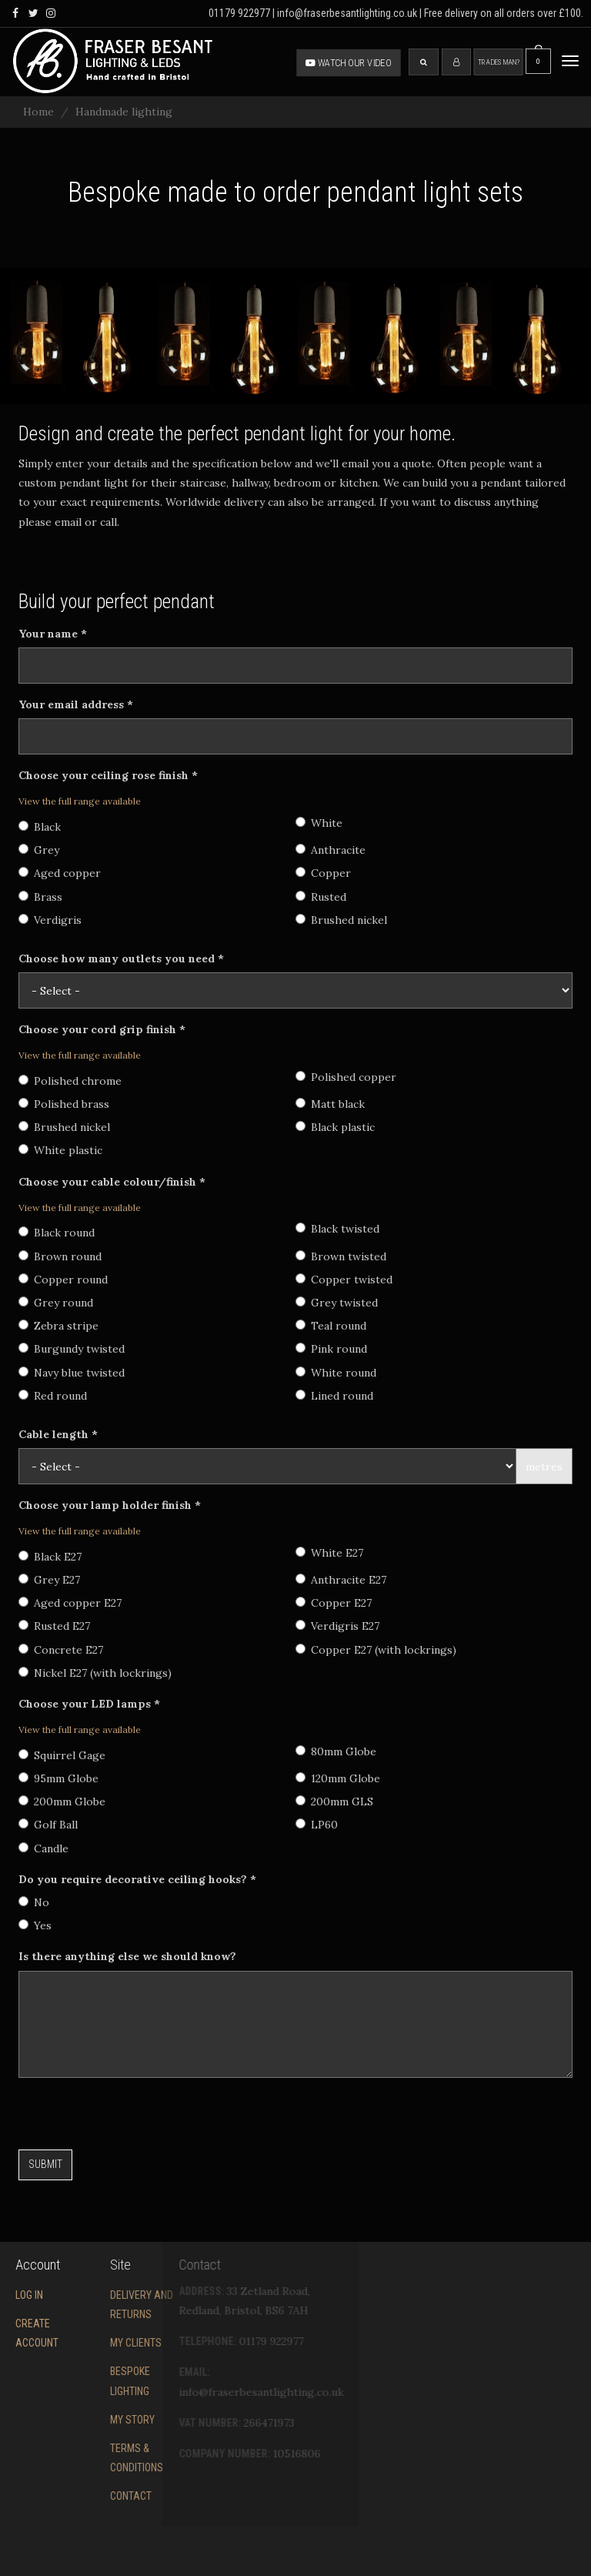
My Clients (77, 2343)
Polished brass (63, 1104)
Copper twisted (344, 1279)
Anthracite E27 (341, 1580)
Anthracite (331, 850)
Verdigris (50, 920)
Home (38, 112)
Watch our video (349, 62)
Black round (56, 1232)
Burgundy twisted (71, 1349)
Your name (52, 634)
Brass (40, 897)
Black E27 (50, 1557)
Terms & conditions (78, 2458)
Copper (323, 873)
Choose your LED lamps (89, 1704)
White (319, 823)
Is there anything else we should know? (127, 1956)
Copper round (63, 1279)
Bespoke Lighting (72, 2381)
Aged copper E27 (70, 1603)
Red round (52, 1396)
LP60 (317, 1825)
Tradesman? (498, 62)
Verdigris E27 (337, 1626)
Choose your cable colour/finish (111, 1182)
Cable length (58, 1434)
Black (39, 827)
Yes (35, 1925)
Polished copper (346, 1077)
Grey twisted (337, 1303)
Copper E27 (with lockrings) (376, 1650)
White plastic (60, 1150)
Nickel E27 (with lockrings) (95, 1673)
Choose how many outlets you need (121, 958)
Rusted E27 (54, 1626)
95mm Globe (58, 1778)
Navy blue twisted (71, 1373)
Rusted (321, 897)
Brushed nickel (341, 920)
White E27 (329, 1553)
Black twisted (337, 1229)
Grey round (55, 1303)
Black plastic (335, 1127)
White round (336, 1373)
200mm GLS (334, 1801)
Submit (45, 2164)
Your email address (75, 704)
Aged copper (59, 873)
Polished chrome (70, 1081)
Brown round (60, 1256)
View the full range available (79, 801)
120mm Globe (338, 1778)
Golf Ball (48, 1825)
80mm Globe (336, 1751)
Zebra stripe (58, 1326)
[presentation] (135, 2119)
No (33, 1902)
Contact (72, 2496)
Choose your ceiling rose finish (108, 775)
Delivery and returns (83, 2304)
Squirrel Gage (61, 1755)
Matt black (330, 1104)
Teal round (331, 1326)
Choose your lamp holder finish (109, 1505)
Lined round (334, 1396)
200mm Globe (61, 1801)
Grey (38, 850)
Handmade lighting (123, 112)
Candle (43, 1848)
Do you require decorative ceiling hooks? (137, 1879)
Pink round (331, 1349)
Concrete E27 (60, 1650)
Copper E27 (334, 1603)
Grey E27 (49, 1580)
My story (74, 2420)
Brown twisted (341, 1256)
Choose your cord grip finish (101, 1029)
